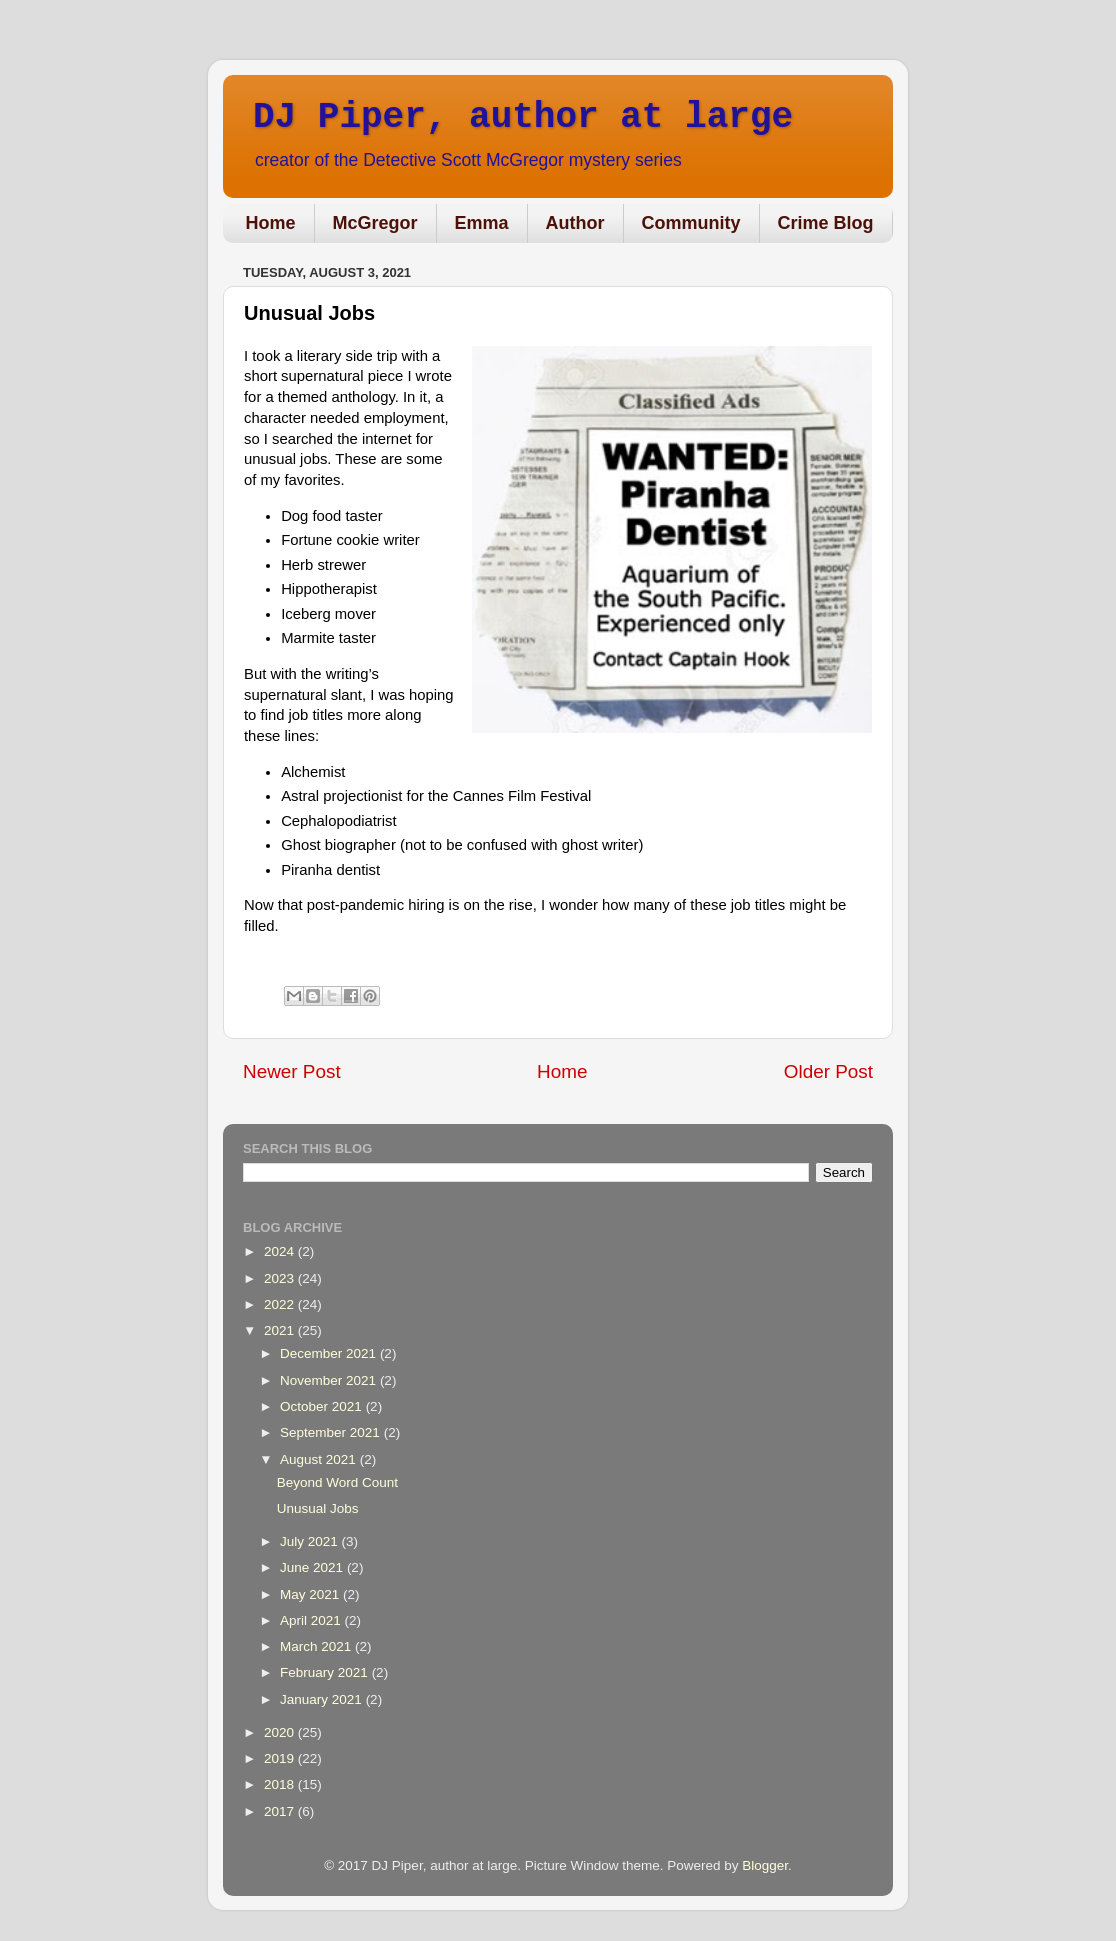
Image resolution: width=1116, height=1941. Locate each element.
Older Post (828, 1071)
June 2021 (313, 1567)
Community (691, 223)
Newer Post (292, 1071)
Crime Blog (826, 223)
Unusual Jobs (318, 1508)
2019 (281, 1758)
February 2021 (326, 1672)
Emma (482, 223)
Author (575, 223)
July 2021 (311, 1541)
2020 (281, 1732)
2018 (281, 1784)
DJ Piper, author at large (523, 117)
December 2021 (330, 1353)
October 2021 (323, 1406)
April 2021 (312, 1620)
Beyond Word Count (337, 1482)
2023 (281, 1278)
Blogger (765, 1865)
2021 (281, 1330)
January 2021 (323, 1699)
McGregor (375, 223)
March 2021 (317, 1646)
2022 (281, 1304)
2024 (281, 1251)
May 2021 (311, 1594)
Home (271, 223)
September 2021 (332, 1432)
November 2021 (330, 1380)
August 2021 (320, 1459)
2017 (281, 1811)
